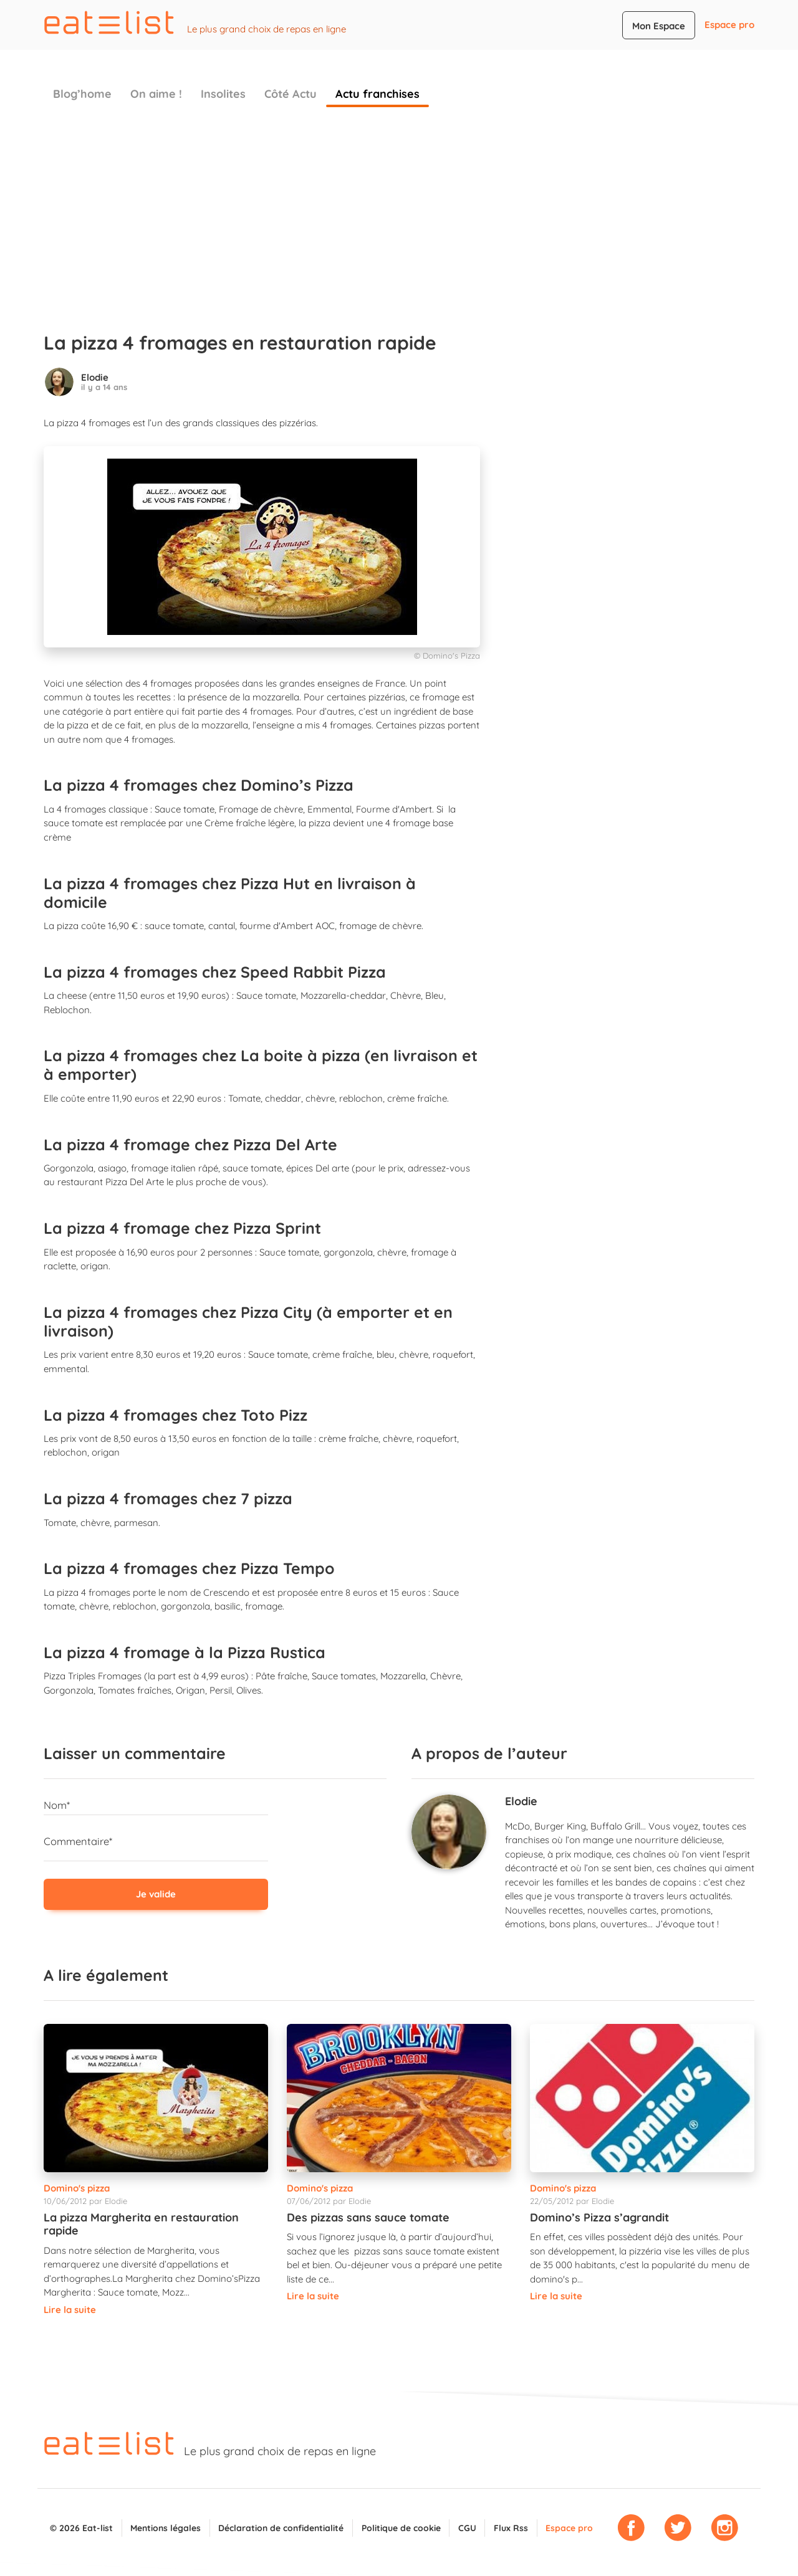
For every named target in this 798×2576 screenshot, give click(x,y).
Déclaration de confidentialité (281, 2527)
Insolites (223, 94)
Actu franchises (377, 94)
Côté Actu (290, 94)
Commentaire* (78, 1841)
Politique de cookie (401, 2527)
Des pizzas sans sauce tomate (368, 2217)
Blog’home (82, 94)
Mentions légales (165, 2527)
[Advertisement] (399, 213)
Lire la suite (70, 2310)
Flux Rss (511, 2527)
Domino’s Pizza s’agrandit (599, 2217)
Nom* (57, 1804)
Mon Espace (658, 26)
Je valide (156, 1894)
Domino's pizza (77, 2188)
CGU (467, 2527)
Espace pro (729, 25)
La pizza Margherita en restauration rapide (141, 2224)
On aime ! (156, 94)
